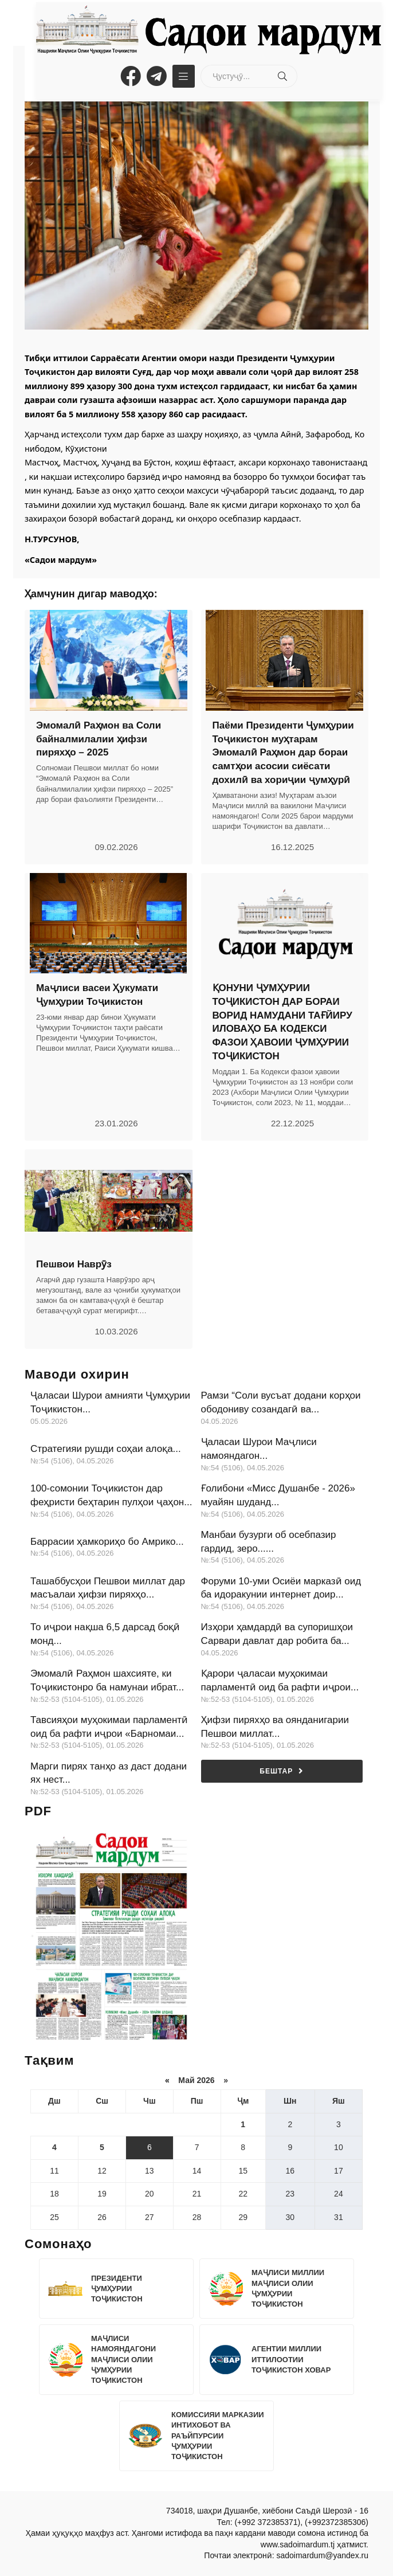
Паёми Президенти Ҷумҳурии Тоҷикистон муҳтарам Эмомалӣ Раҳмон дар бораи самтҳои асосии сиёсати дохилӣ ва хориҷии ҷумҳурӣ (283, 752)
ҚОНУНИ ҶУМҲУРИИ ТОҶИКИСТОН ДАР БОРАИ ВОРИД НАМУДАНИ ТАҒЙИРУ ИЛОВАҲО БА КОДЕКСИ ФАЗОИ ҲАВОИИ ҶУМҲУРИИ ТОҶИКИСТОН (282, 1022)
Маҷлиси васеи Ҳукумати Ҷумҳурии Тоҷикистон (97, 994)
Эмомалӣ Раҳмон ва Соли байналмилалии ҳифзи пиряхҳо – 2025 (98, 739)
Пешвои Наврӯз (74, 1264)
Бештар (282, 1771)
